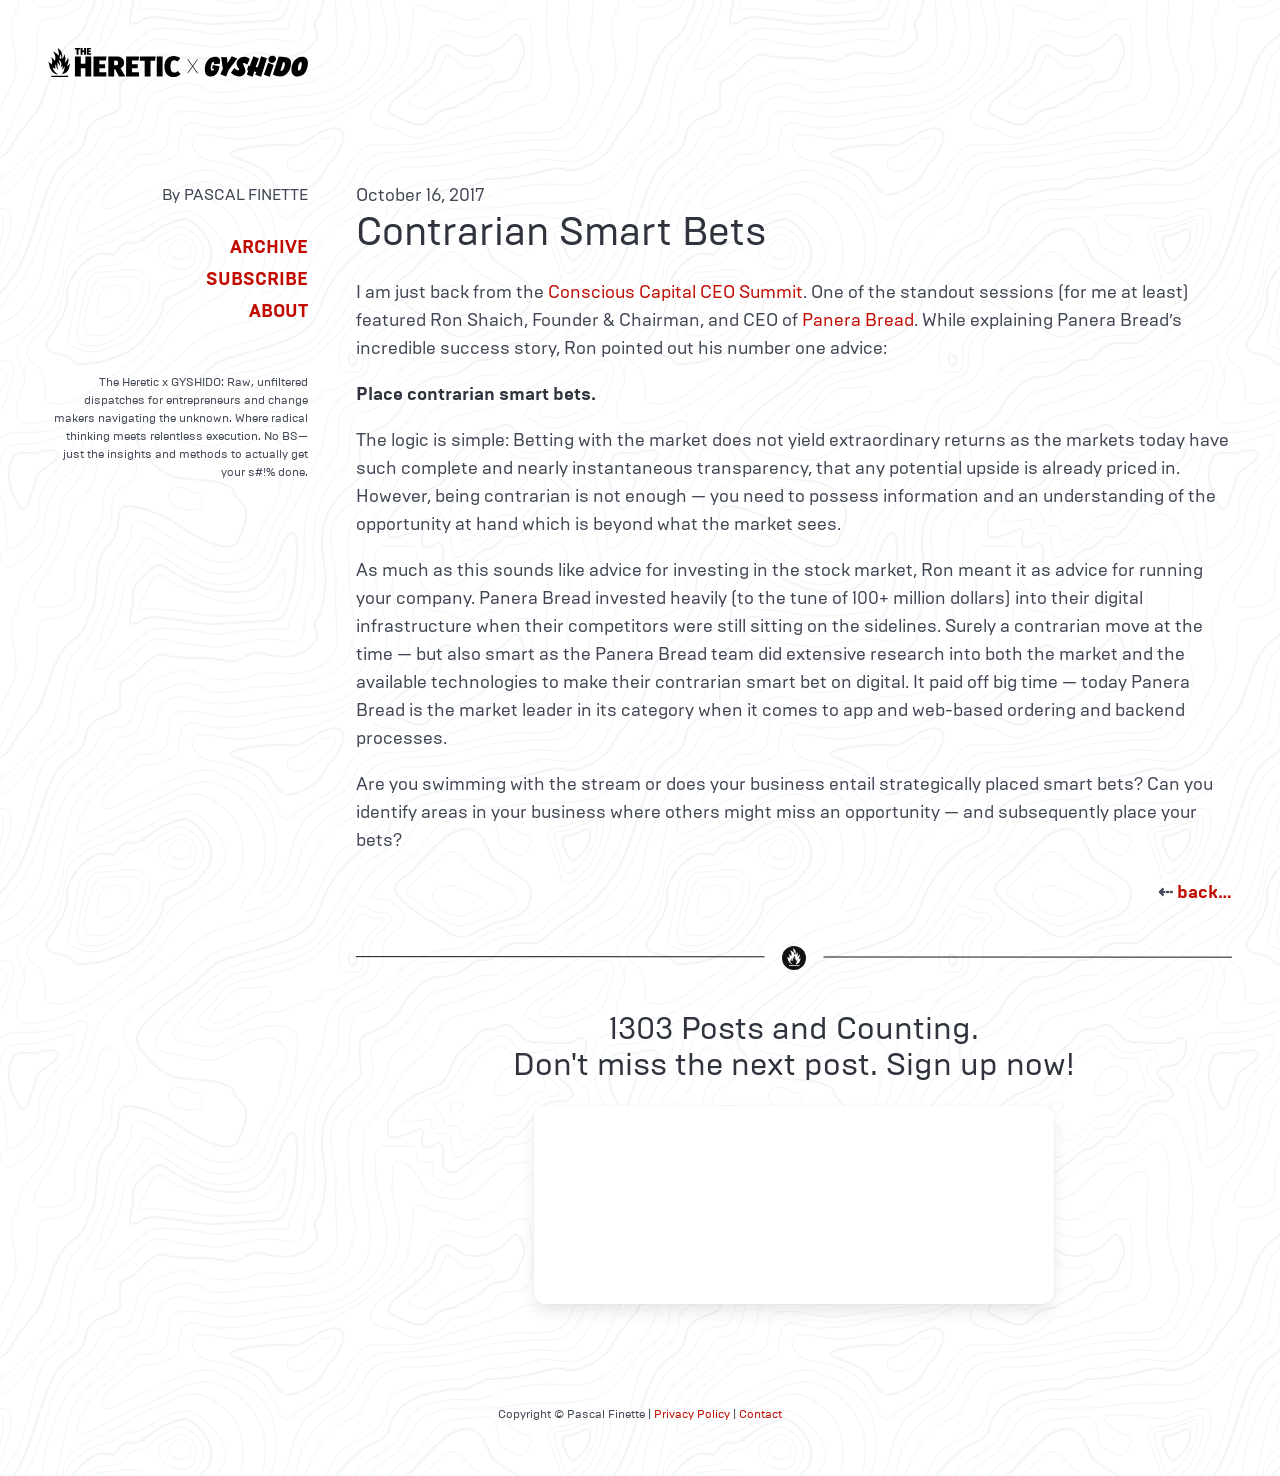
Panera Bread (858, 320)
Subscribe (257, 279)
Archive (269, 247)
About (278, 311)
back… (1204, 892)
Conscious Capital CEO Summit (675, 292)
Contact (760, 1414)
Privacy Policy (692, 1414)
